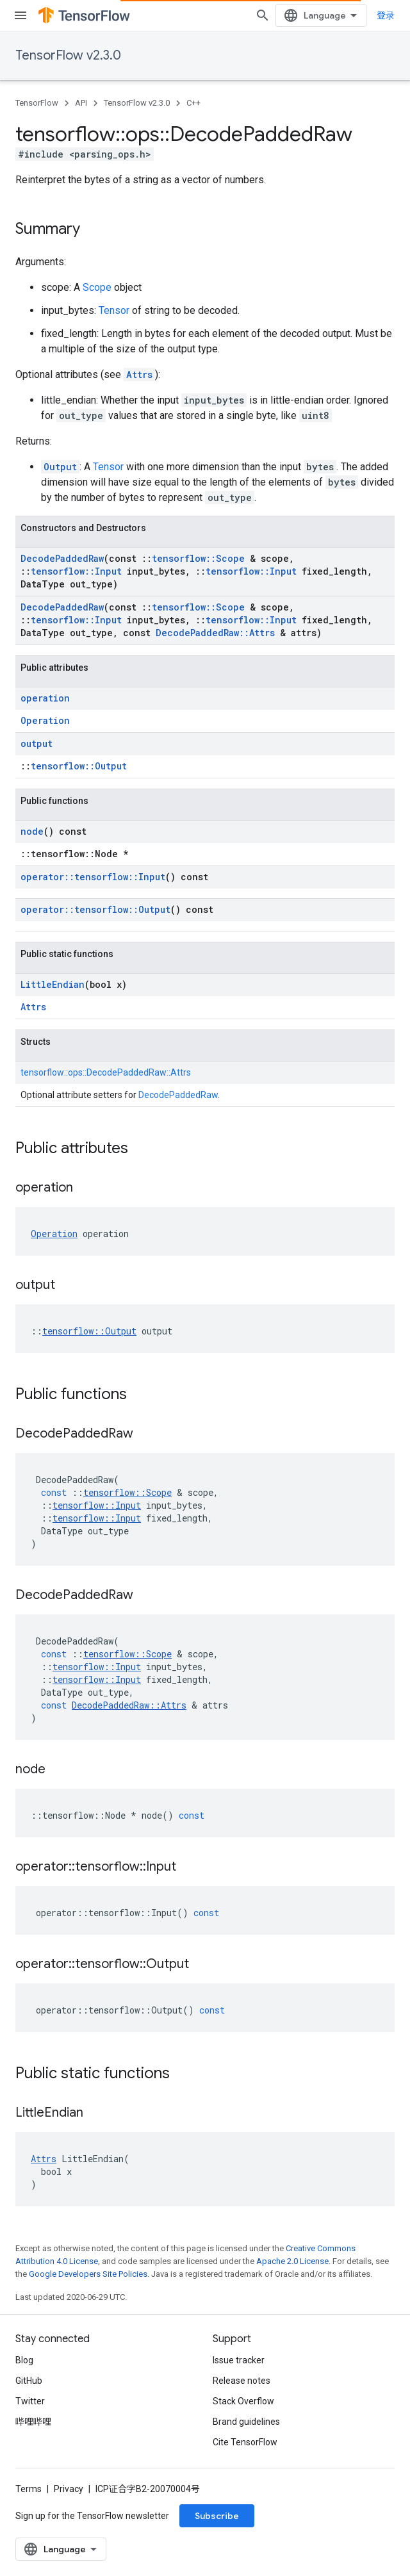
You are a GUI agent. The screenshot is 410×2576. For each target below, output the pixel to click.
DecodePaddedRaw (62, 558)
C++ (193, 103)
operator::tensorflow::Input (92, 877)
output (36, 743)
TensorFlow (36, 103)
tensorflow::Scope (198, 558)
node (32, 831)
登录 (386, 15)
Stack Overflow (243, 2401)
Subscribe (217, 2516)
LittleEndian (52, 984)
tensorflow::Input (76, 571)
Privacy (68, 2489)
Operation (45, 720)
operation (45, 698)
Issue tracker (239, 2360)
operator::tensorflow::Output (95, 909)
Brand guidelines (246, 2421)
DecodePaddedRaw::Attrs (215, 633)
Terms (28, 2489)
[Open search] (262, 15)
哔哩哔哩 (33, 2421)
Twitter (30, 2401)
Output (60, 467)
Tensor (114, 310)
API (81, 103)
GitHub (28, 2380)
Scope (97, 287)
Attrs (139, 374)
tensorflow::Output (79, 766)
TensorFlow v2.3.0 (68, 55)
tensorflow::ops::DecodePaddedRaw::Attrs (105, 1072)
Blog (24, 2360)
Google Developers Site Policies (88, 2274)
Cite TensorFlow (245, 2442)
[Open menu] (20, 15)
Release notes (241, 2380)
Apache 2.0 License (292, 2261)
